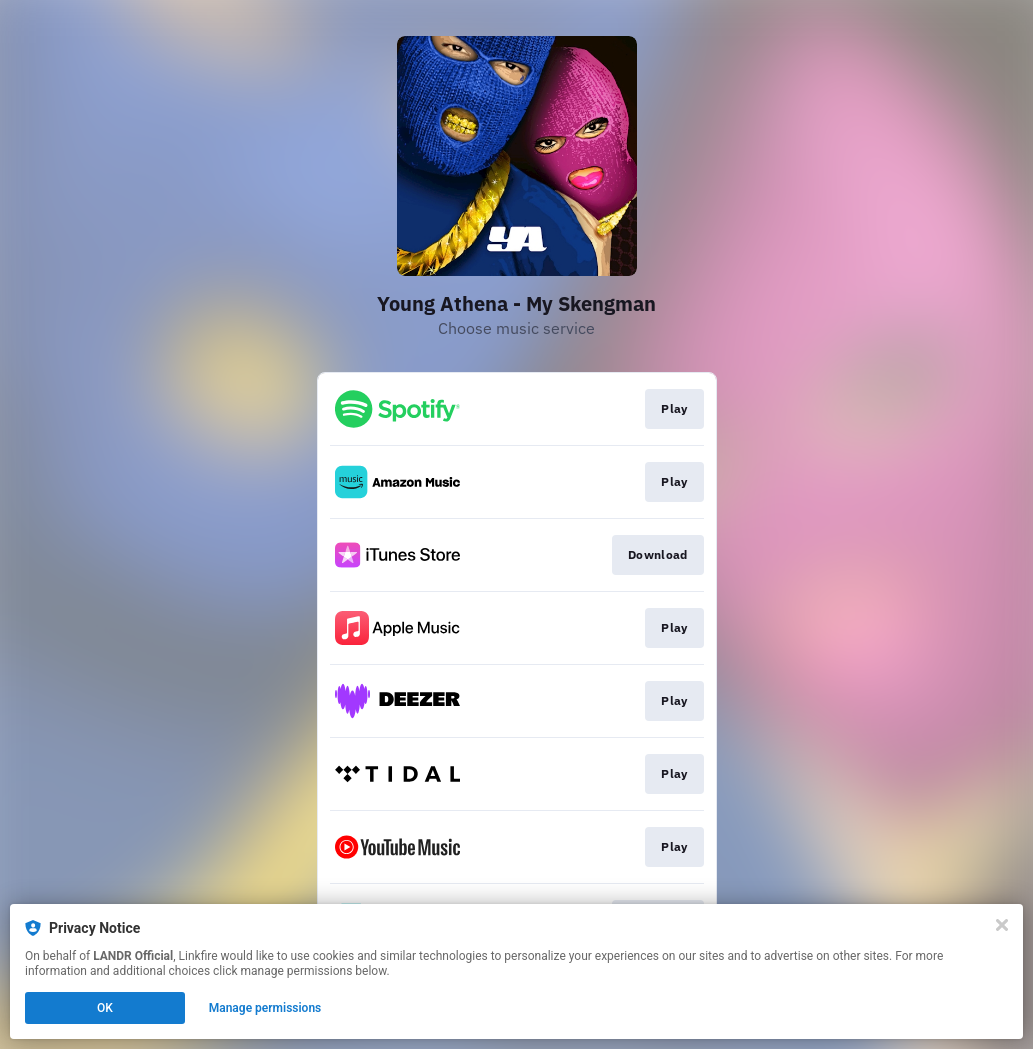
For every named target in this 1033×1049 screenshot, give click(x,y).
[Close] (1002, 925)
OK (105, 1008)
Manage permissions (265, 1008)
